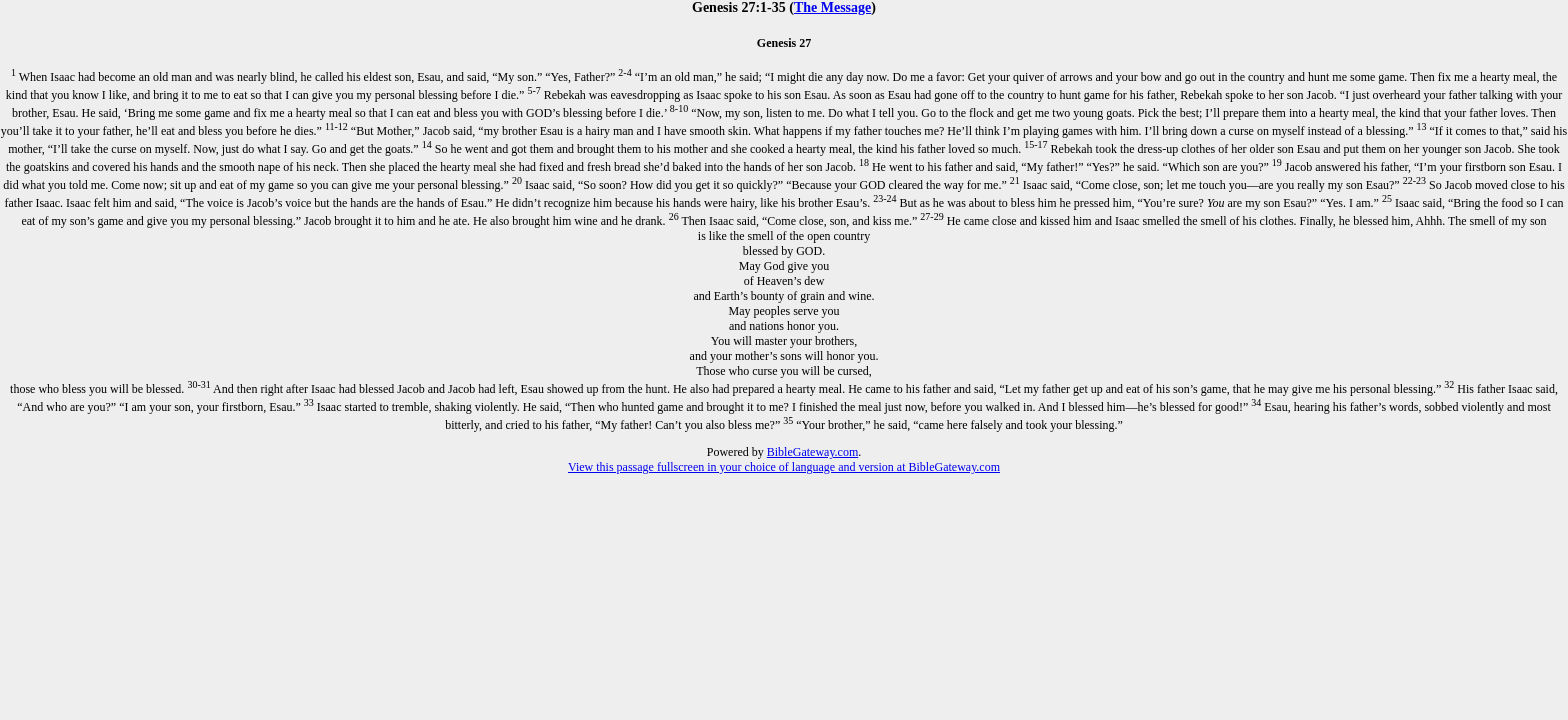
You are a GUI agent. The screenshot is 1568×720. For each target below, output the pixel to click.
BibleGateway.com (813, 452)
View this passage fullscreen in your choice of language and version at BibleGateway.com (784, 467)
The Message (832, 7)
